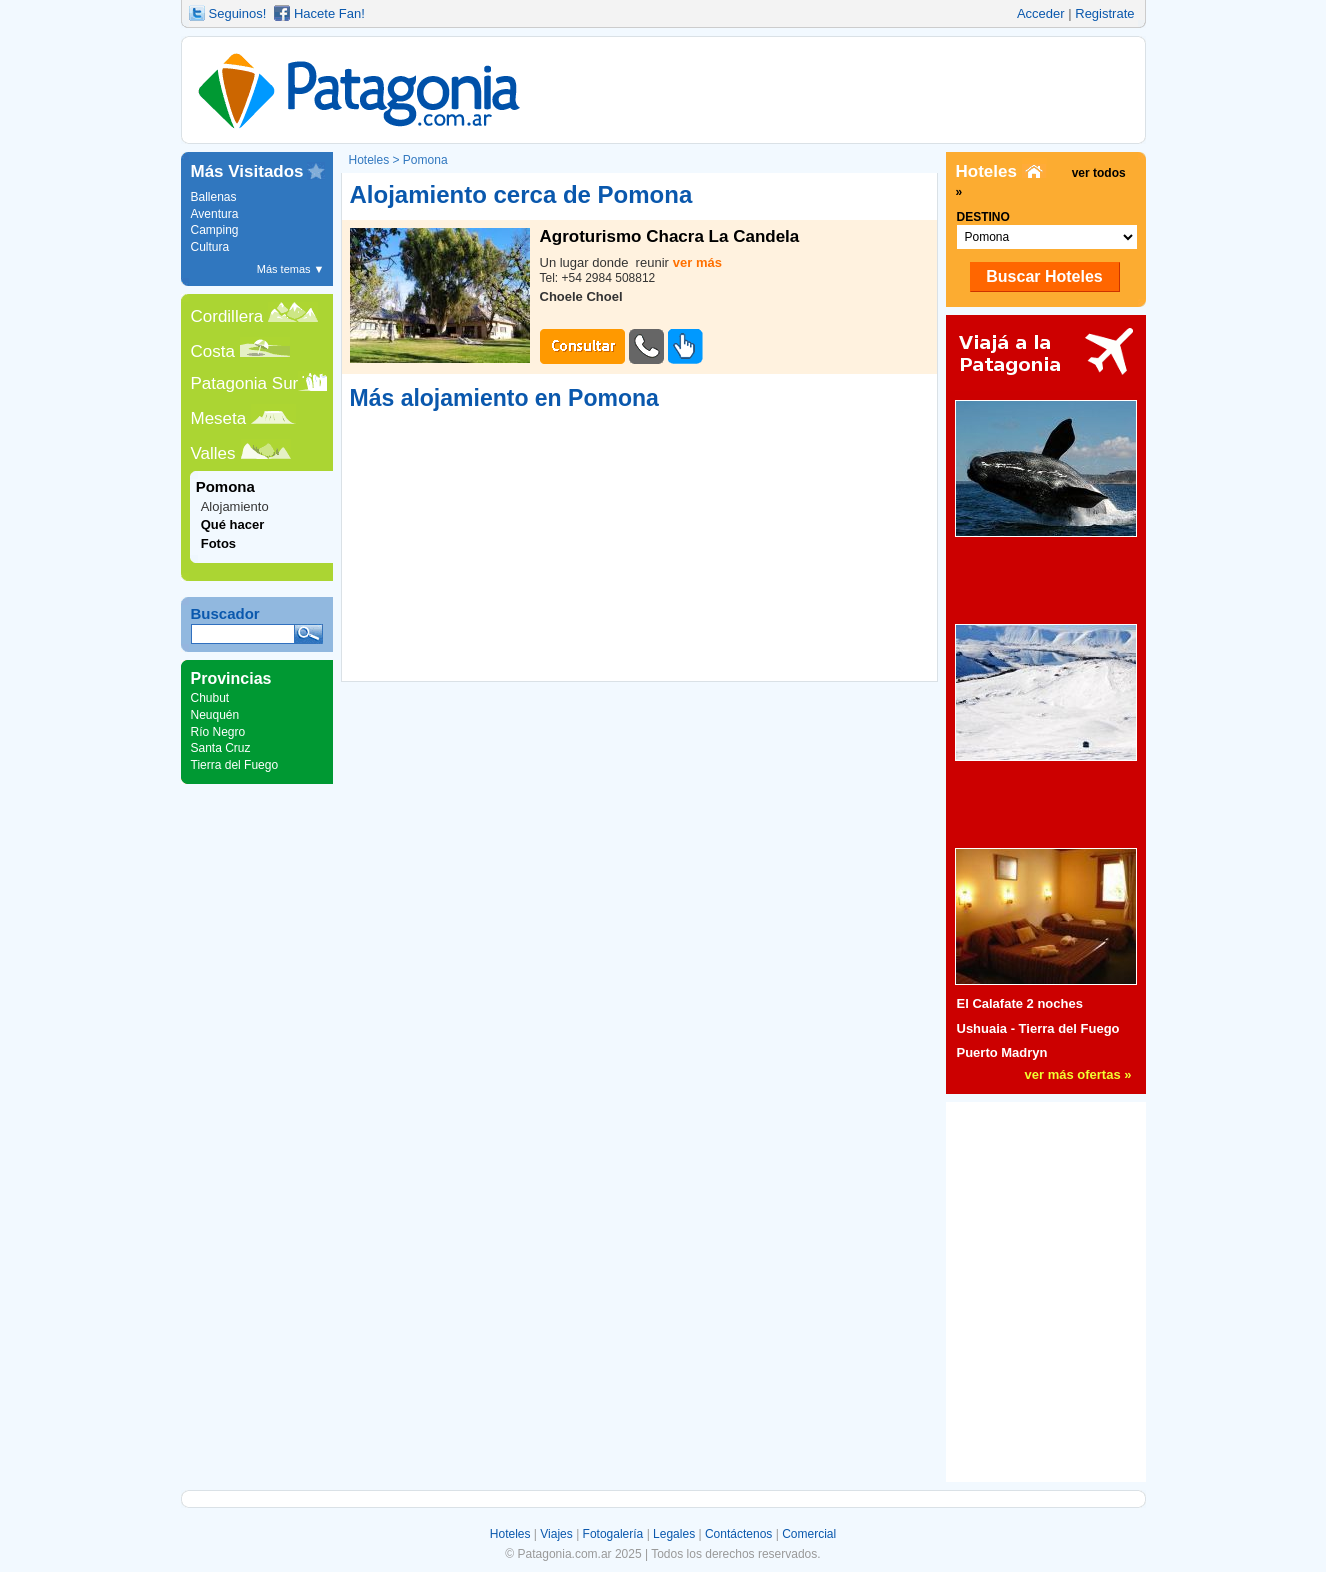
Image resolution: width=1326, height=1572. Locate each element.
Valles (213, 453)
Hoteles (510, 1534)
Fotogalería (613, 1534)
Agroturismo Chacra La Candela (670, 237)
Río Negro (218, 732)
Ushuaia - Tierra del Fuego (1038, 1028)
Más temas (291, 269)
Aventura (215, 214)
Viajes (556, 1534)
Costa (213, 351)
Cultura (210, 247)
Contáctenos (738, 1534)
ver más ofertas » (1078, 1074)
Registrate (1104, 13)
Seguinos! (238, 13)
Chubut (210, 698)
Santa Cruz (221, 748)
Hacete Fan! (329, 13)
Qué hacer (233, 524)
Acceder (1041, 13)
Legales (674, 1534)
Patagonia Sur (245, 383)
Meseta (219, 418)
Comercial (809, 1534)
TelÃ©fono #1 (646, 346)
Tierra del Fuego (235, 765)
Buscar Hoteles (1044, 276)
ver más (697, 262)
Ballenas (214, 197)
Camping (215, 230)
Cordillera (227, 316)
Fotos (218, 543)
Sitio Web (685, 346)
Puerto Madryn (1002, 1052)
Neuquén (215, 715)
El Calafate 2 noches (1020, 1003)
